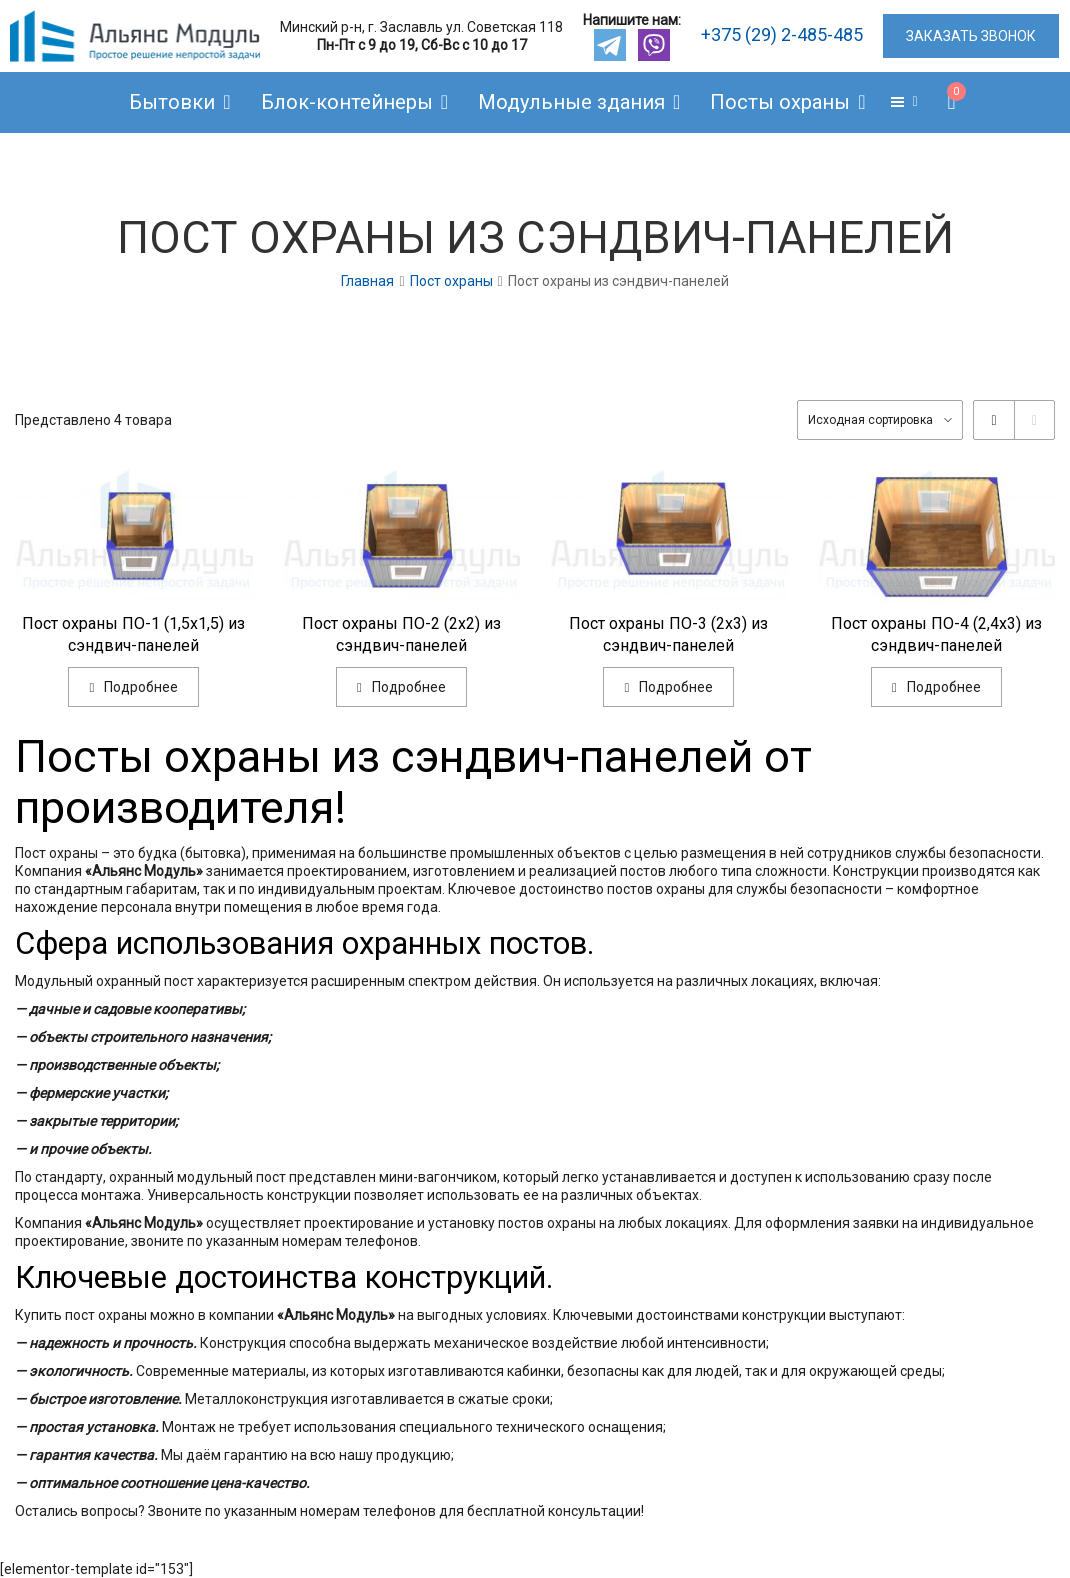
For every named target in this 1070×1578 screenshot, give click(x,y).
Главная (367, 281)
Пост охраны (451, 281)
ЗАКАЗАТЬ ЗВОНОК (971, 36)
